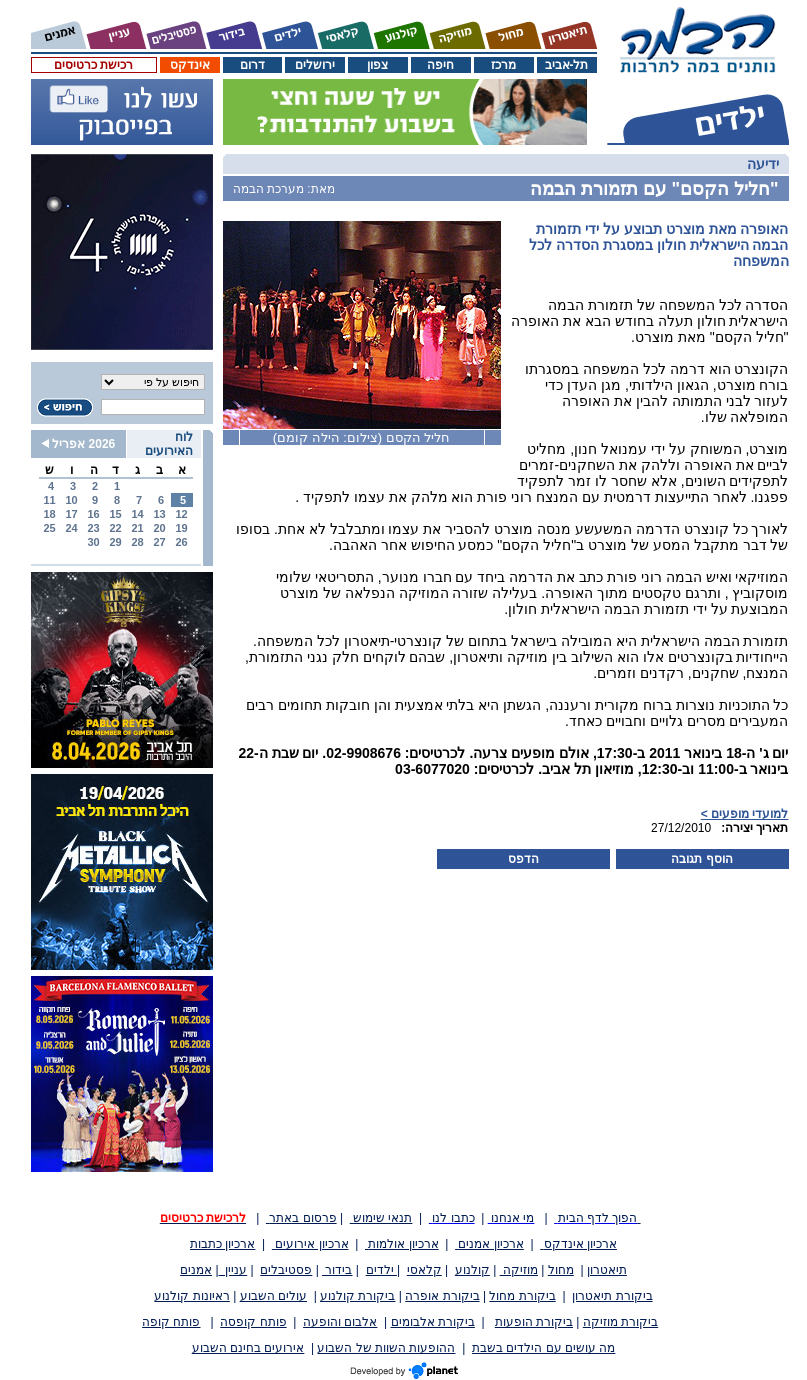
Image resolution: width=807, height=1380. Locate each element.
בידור (337, 1270)
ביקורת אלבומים (433, 1322)
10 (71, 500)
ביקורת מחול (522, 1296)
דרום (252, 65)
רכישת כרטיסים (93, 65)
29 (115, 542)
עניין (233, 1270)
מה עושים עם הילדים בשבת (543, 1348)
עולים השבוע (273, 1296)
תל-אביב (567, 65)
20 (159, 528)
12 (181, 514)
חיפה (440, 65)
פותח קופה (171, 1322)
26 (181, 542)
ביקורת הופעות (534, 1322)
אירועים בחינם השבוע (248, 1348)
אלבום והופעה (340, 1322)
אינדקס (190, 65)
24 (71, 528)
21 (137, 528)
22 (115, 528)
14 (137, 514)
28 (137, 542)
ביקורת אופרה (442, 1296)
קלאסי (424, 1270)
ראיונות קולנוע (191, 1296)
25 (49, 528)
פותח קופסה (253, 1322)
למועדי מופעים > (745, 814)
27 (159, 542)
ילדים (381, 1270)
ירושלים (315, 65)
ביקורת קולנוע (357, 1296)
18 (49, 514)
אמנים (196, 1270)
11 (49, 500)
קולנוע (472, 1270)
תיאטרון (607, 1270)
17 (71, 514)
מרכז (503, 65)
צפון (377, 65)
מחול (561, 1270)
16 (93, 514)
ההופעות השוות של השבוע (386, 1348)
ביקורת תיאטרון (612, 1296)
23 (93, 528)
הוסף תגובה (701, 859)
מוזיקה (519, 1270)
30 (93, 542)
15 (115, 514)
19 (181, 528)
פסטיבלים (286, 1270)
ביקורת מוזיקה (620, 1322)
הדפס (523, 859)
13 (159, 514)
